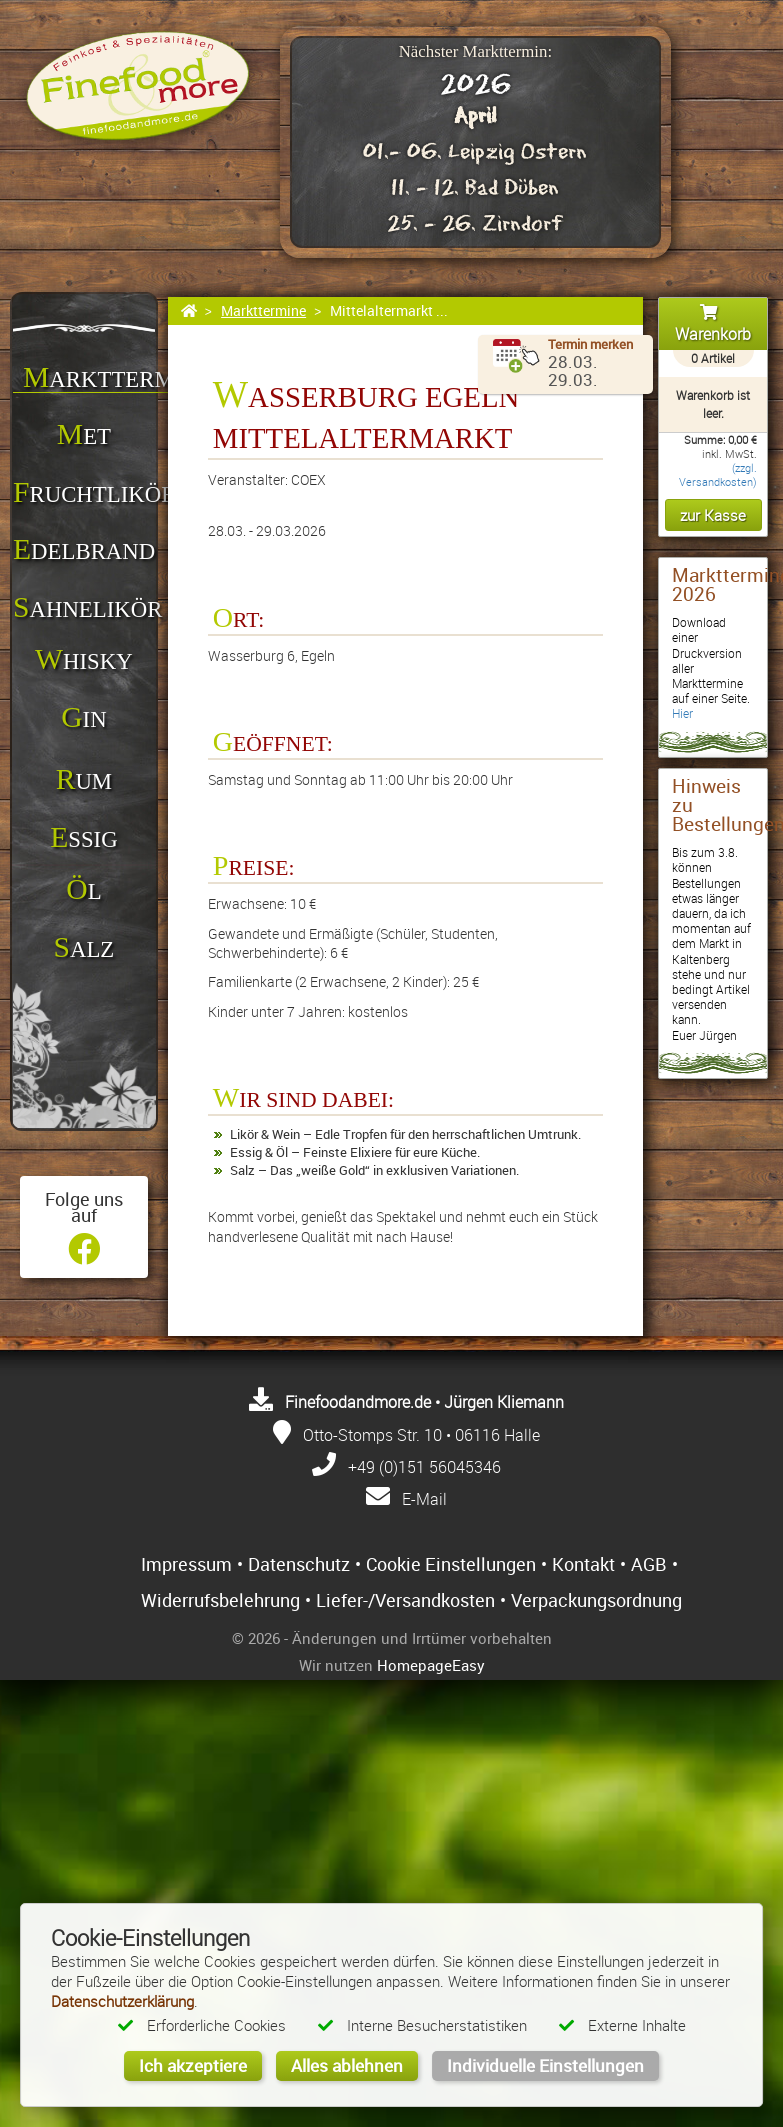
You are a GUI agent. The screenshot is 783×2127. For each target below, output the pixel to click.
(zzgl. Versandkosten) (718, 475)
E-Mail (424, 1499)
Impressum (186, 1564)
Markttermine (263, 310)
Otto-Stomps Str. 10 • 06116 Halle (421, 1435)
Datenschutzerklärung (122, 2001)
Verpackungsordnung (596, 1600)
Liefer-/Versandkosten (405, 1600)
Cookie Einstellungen (451, 1564)
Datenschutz (299, 1564)
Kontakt (583, 1564)
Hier (682, 713)
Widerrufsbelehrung (220, 1600)
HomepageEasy (431, 1665)
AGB (649, 1564)
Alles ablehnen (347, 2065)
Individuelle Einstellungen (545, 2065)
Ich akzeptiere (193, 2065)
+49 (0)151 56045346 (424, 1467)
